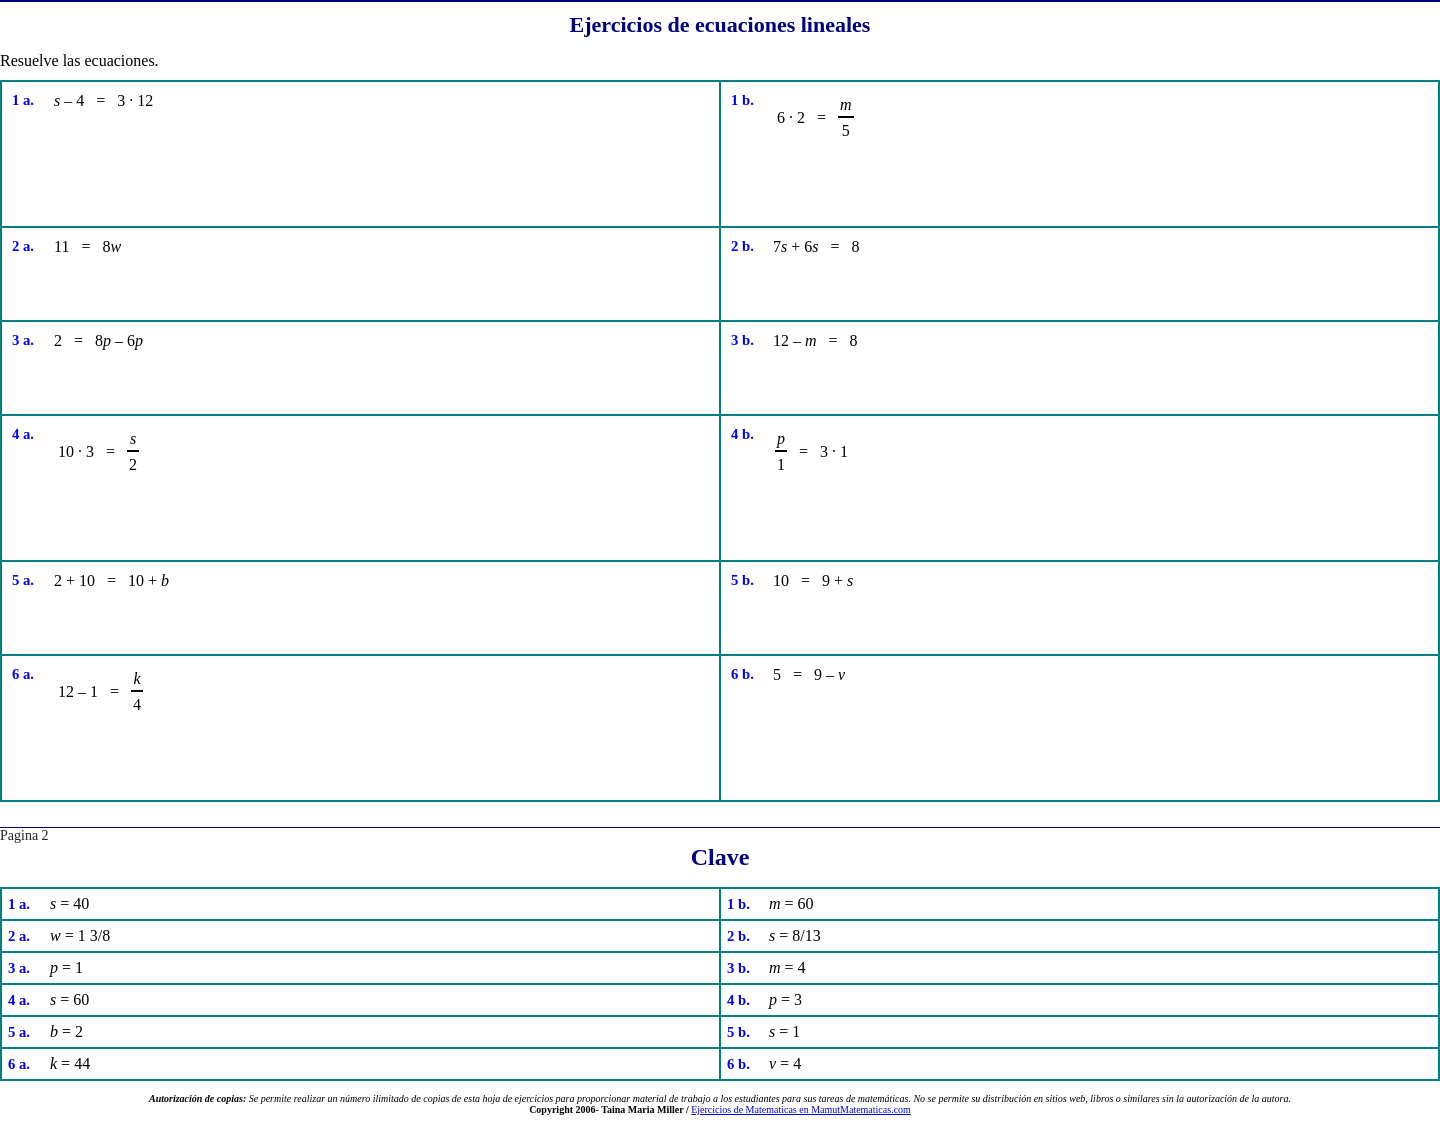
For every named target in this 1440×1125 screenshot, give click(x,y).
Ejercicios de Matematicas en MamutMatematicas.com (801, 1109)
